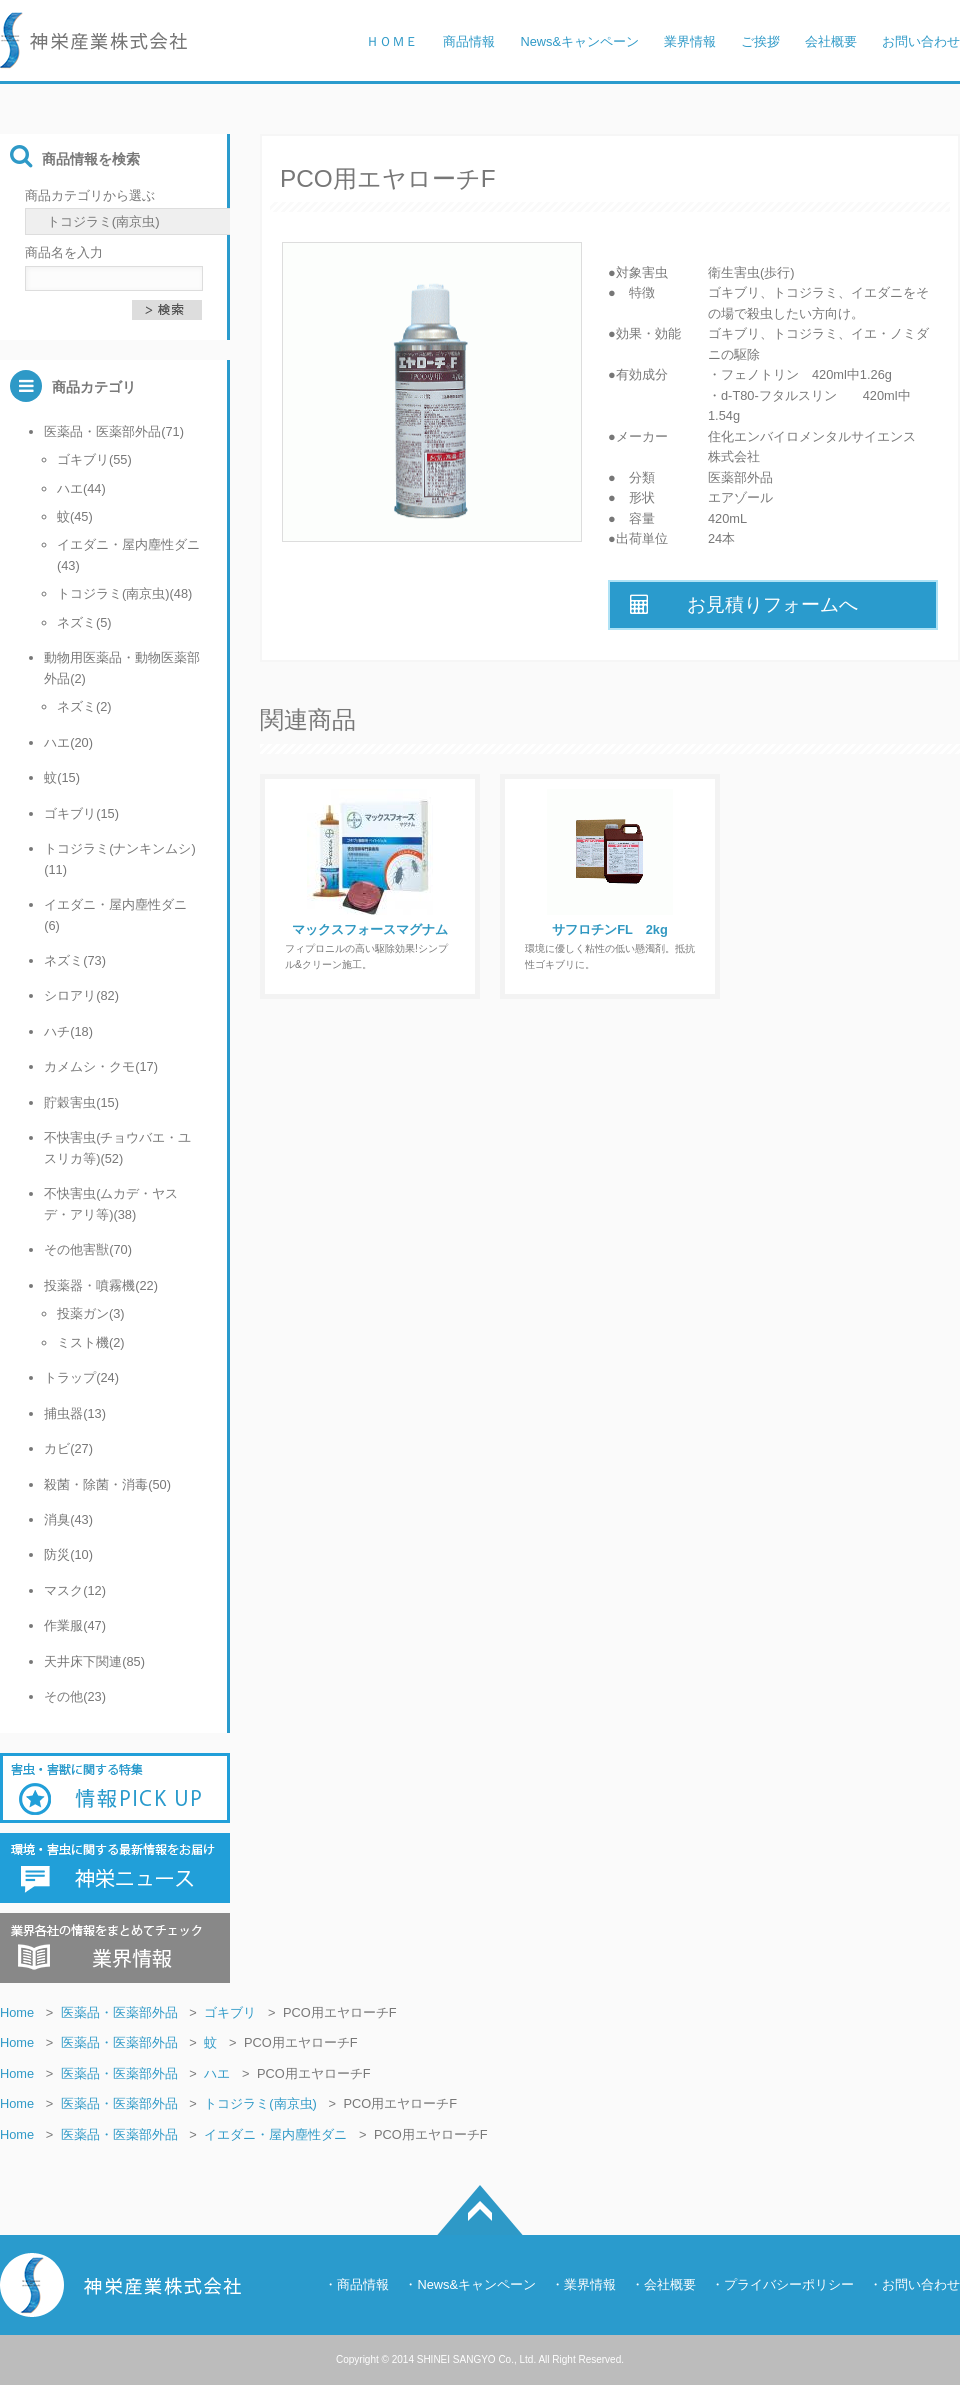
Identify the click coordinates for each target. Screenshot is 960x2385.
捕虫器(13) (75, 1413)
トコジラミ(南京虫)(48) (124, 593)
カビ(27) (68, 1448)
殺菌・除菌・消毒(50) (107, 1484)
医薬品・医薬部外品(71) (114, 431)
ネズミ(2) (84, 706)
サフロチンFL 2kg (609, 929)
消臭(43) (68, 1519)
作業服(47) (75, 1625)
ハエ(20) (68, 742)
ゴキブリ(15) (81, 813)
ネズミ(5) (84, 622)
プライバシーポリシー (789, 2284)
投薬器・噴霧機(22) (101, 1285)
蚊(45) (75, 516)
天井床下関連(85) (94, 1661)
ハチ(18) (68, 1031)
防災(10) (68, 1554)
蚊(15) (62, 777)
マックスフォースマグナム (370, 929)
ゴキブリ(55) (94, 459)
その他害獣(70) (88, 1249)
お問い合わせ (921, 2284)
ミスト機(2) (91, 1342)
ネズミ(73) (75, 960)
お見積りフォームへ (744, 604)
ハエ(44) (81, 488)
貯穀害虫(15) (81, 1102)
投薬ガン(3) (91, 1313)
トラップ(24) (81, 1377)
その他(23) (75, 1696)
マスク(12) (75, 1590)
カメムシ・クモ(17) (101, 1066)
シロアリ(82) (81, 995)
